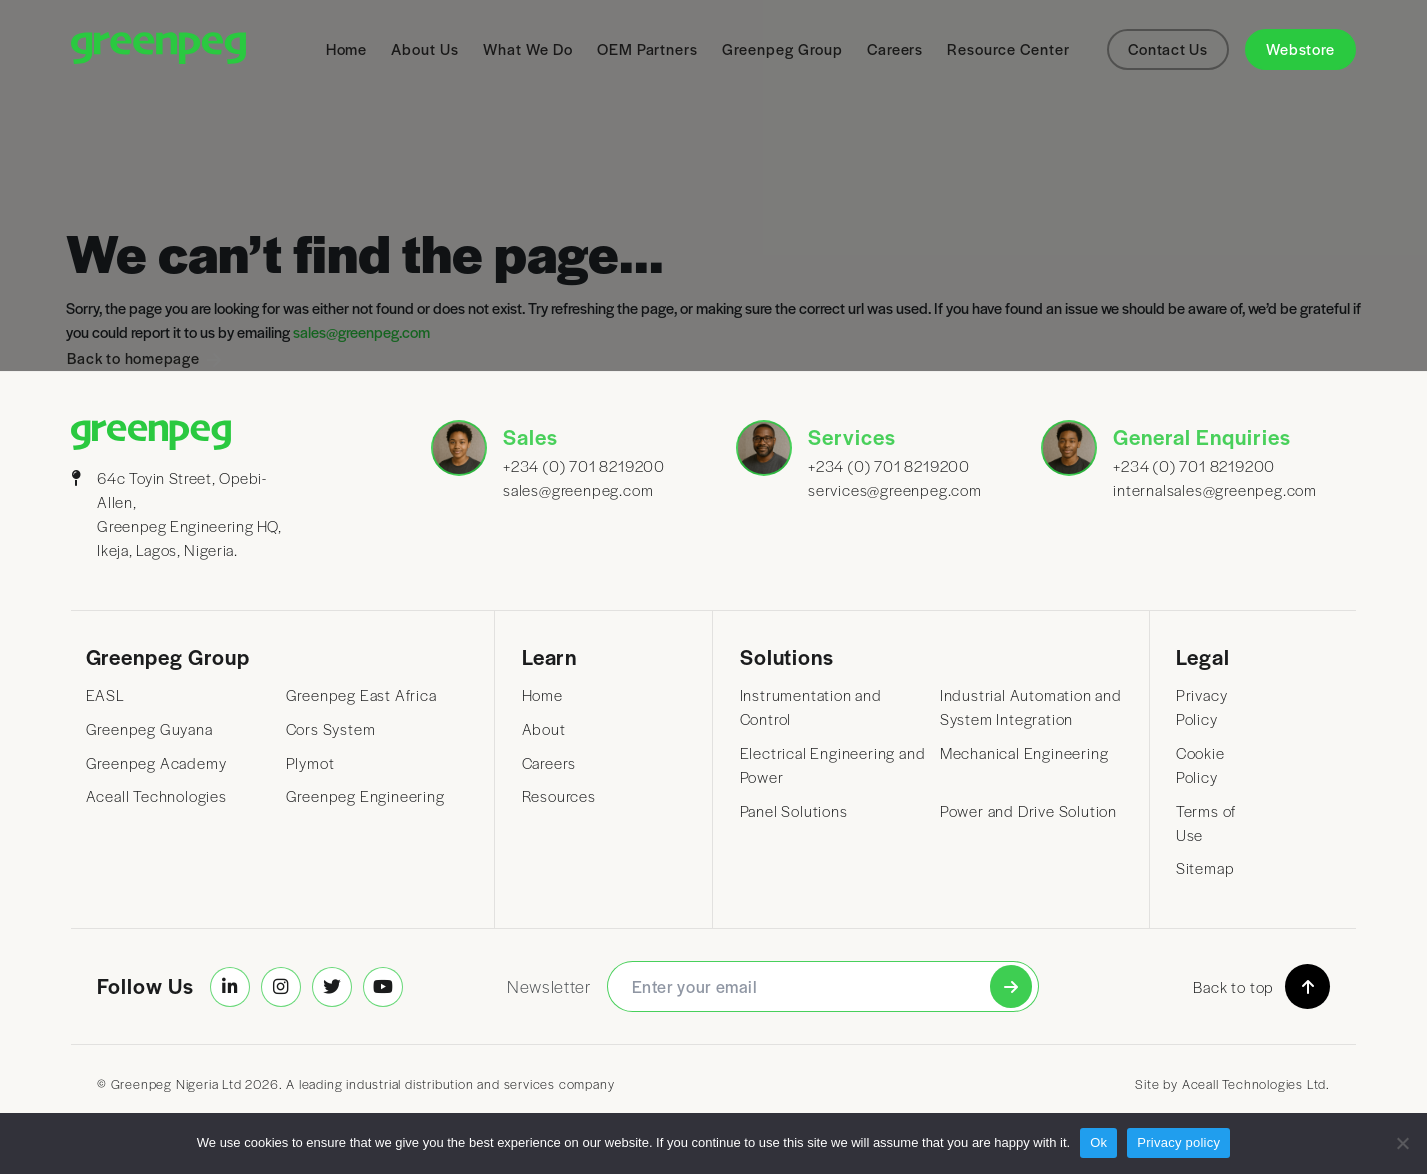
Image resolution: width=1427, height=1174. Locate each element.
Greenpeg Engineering (365, 796)
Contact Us (1168, 49)
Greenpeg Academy (156, 763)
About (544, 729)
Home (542, 695)
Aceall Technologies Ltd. (1256, 1083)
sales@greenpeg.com (578, 490)
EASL (105, 695)
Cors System (331, 729)
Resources (559, 796)
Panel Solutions (794, 811)
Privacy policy (1178, 1142)
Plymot (310, 763)
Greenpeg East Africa (361, 695)
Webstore (1300, 49)
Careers (549, 763)
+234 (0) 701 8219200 (583, 466)
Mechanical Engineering (1024, 753)
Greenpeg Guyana (149, 729)
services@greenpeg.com (888, 490)
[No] (1402, 1143)
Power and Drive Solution (1028, 811)
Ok (1098, 1142)
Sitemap (1205, 868)
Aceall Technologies (156, 796)
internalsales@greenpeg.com (1193, 490)
